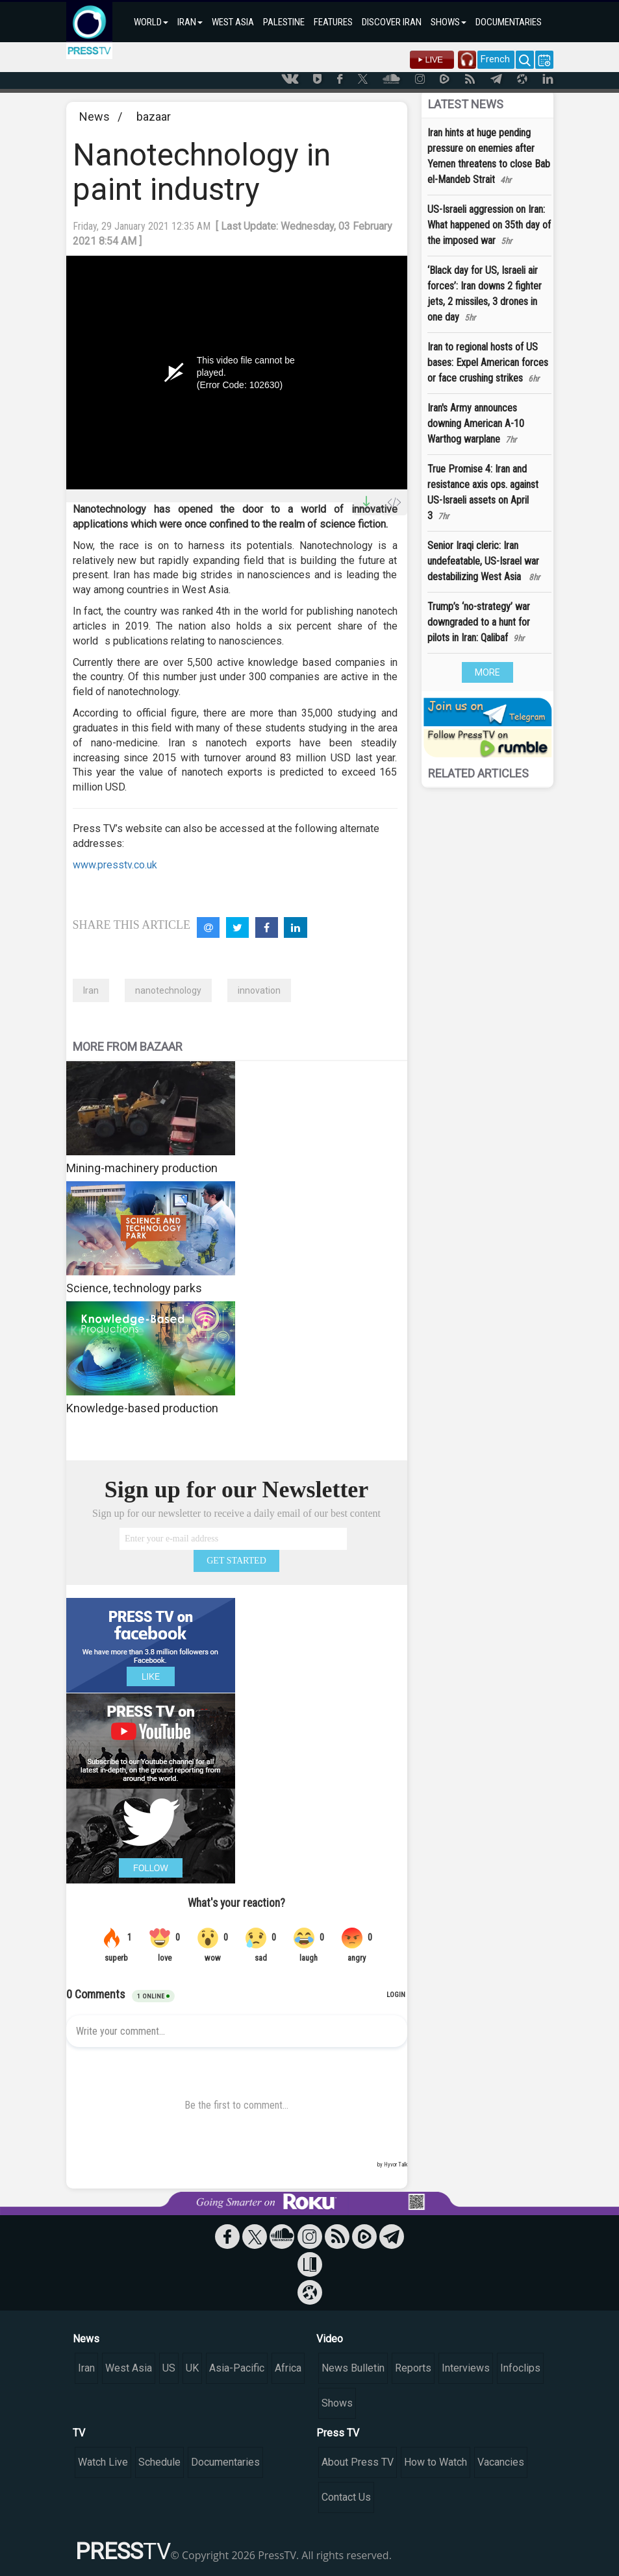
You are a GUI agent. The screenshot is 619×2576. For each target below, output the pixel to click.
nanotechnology (168, 990)
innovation (259, 990)
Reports (413, 2368)
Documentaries (225, 2462)
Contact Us (346, 2497)
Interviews (466, 2368)
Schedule (159, 2462)
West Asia (128, 2368)
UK (192, 2368)
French (495, 59)
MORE (487, 672)
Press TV (337, 2433)
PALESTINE (284, 22)
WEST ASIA (233, 22)
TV (79, 2433)
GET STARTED (236, 1560)
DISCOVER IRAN (392, 22)
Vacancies (500, 2462)
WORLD (151, 22)
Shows (337, 2403)
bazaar (153, 116)
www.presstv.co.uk (115, 865)
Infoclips (520, 2368)
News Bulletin (353, 2368)
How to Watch (435, 2462)
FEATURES (333, 22)
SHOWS (448, 22)
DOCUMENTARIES (508, 22)
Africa (288, 2368)
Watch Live (103, 2462)
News (94, 116)
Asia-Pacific (236, 2368)
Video (329, 2339)
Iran (91, 990)
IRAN (190, 22)
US (168, 2368)
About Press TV (358, 2462)
